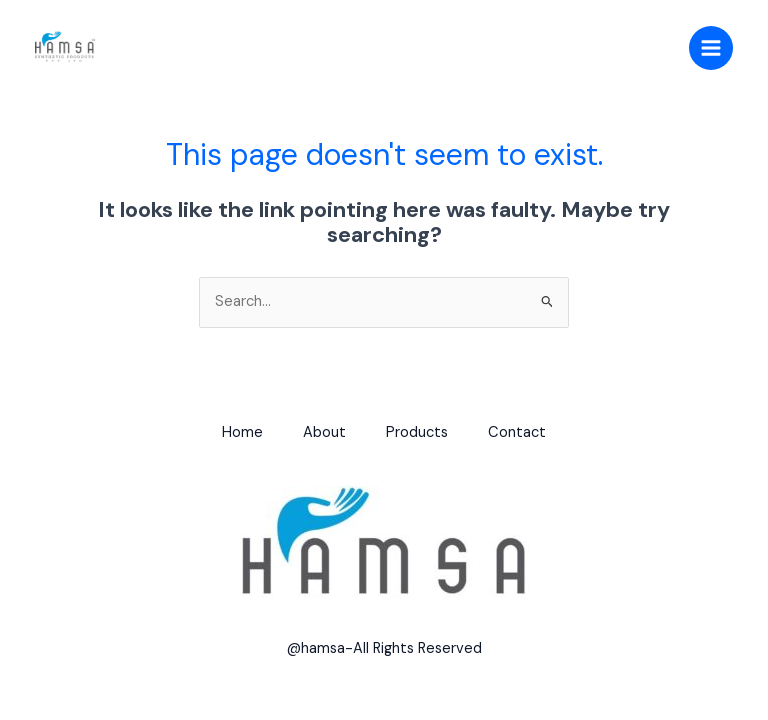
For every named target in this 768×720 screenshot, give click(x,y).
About (324, 432)
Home (242, 432)
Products (417, 432)
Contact (517, 432)
